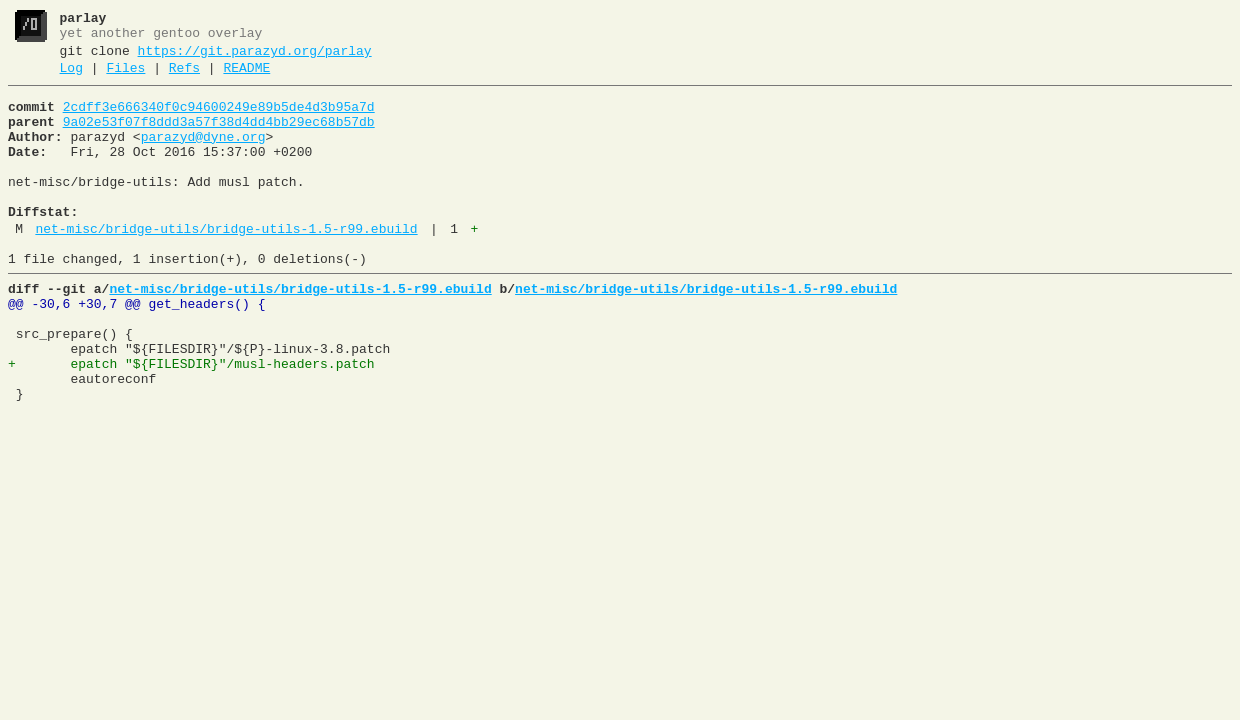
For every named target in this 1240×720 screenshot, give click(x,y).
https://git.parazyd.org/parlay (255, 57)
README (246, 77)
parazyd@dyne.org (203, 155)
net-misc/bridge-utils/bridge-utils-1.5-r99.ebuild (226, 265)
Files (125, 77)
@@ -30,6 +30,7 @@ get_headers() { (136, 349)
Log (71, 77)
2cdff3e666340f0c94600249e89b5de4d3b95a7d (219, 119)
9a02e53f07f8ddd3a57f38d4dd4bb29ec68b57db (219, 137)
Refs (184, 77)
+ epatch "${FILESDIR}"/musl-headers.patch (191, 421)
